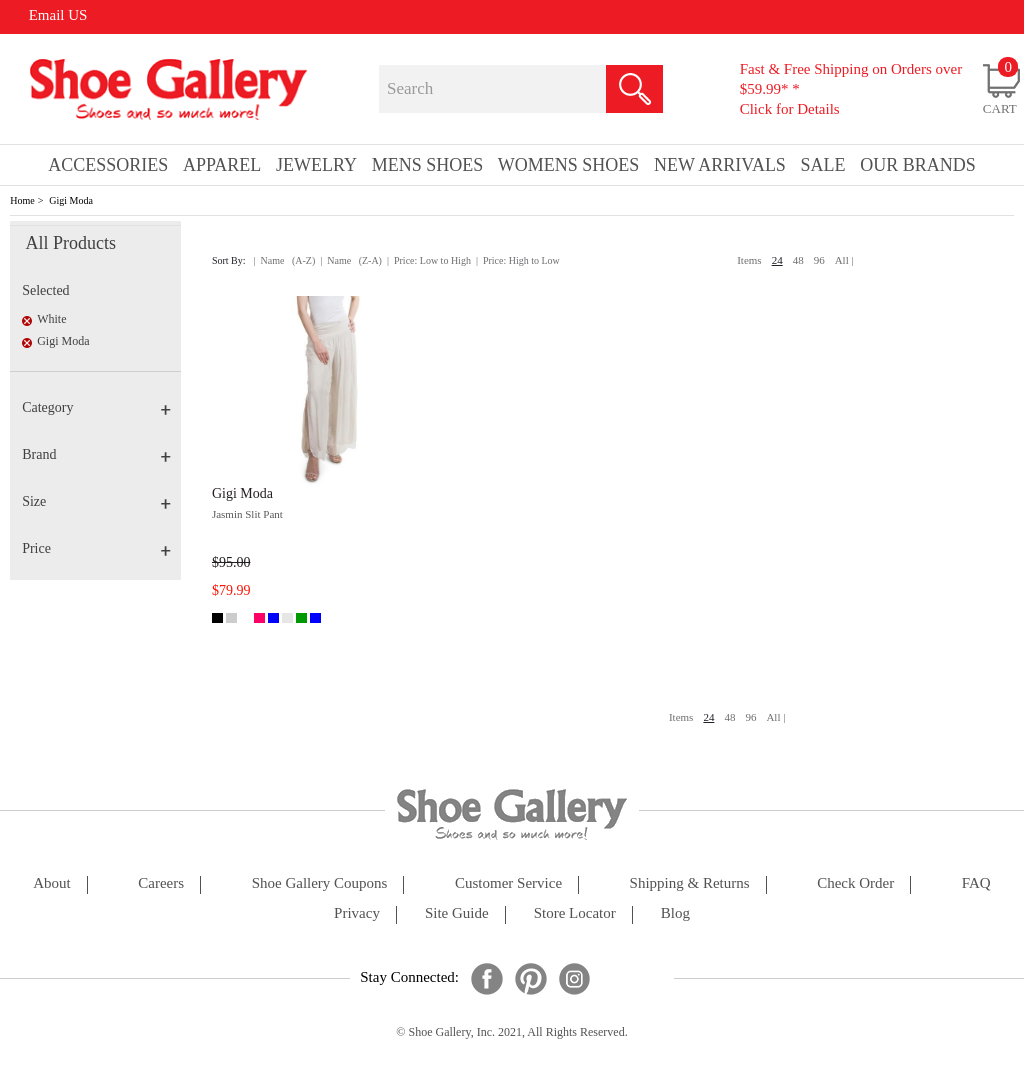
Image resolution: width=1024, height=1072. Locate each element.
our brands (918, 165)
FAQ (976, 883)
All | (844, 260)
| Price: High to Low (518, 260)
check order (855, 883)
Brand (96, 454)
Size (96, 501)
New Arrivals (720, 165)
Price (96, 548)
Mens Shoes (428, 165)
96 (819, 260)
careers (161, 883)
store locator (575, 913)
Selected (45, 290)
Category (96, 407)
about (52, 883)
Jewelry (316, 165)
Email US (58, 15)
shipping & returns (690, 883)
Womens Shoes (569, 165)
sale (823, 165)
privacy (357, 913)
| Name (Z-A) (351, 260)
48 (798, 260)
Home (22, 200)
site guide (457, 913)
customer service (508, 883)
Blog (675, 913)
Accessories (108, 165)
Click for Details (790, 109)
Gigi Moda (71, 200)
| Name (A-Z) (285, 260)
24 (777, 260)
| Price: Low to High (429, 260)
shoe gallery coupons (320, 883)
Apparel (222, 165)
